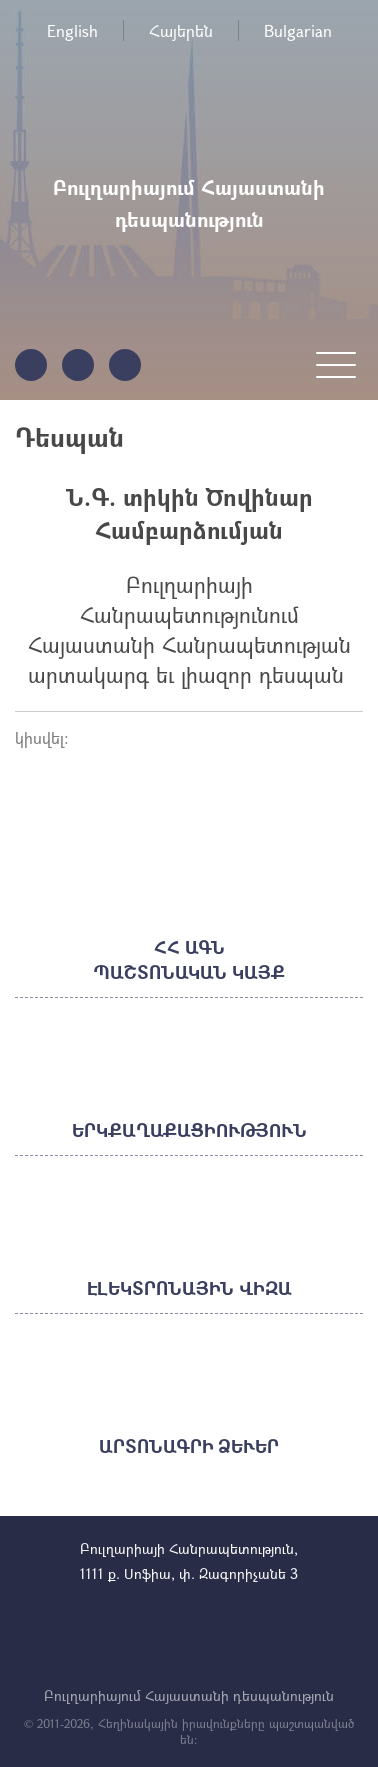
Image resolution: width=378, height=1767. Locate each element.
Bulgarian (298, 30)
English (72, 30)
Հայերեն (181, 30)
